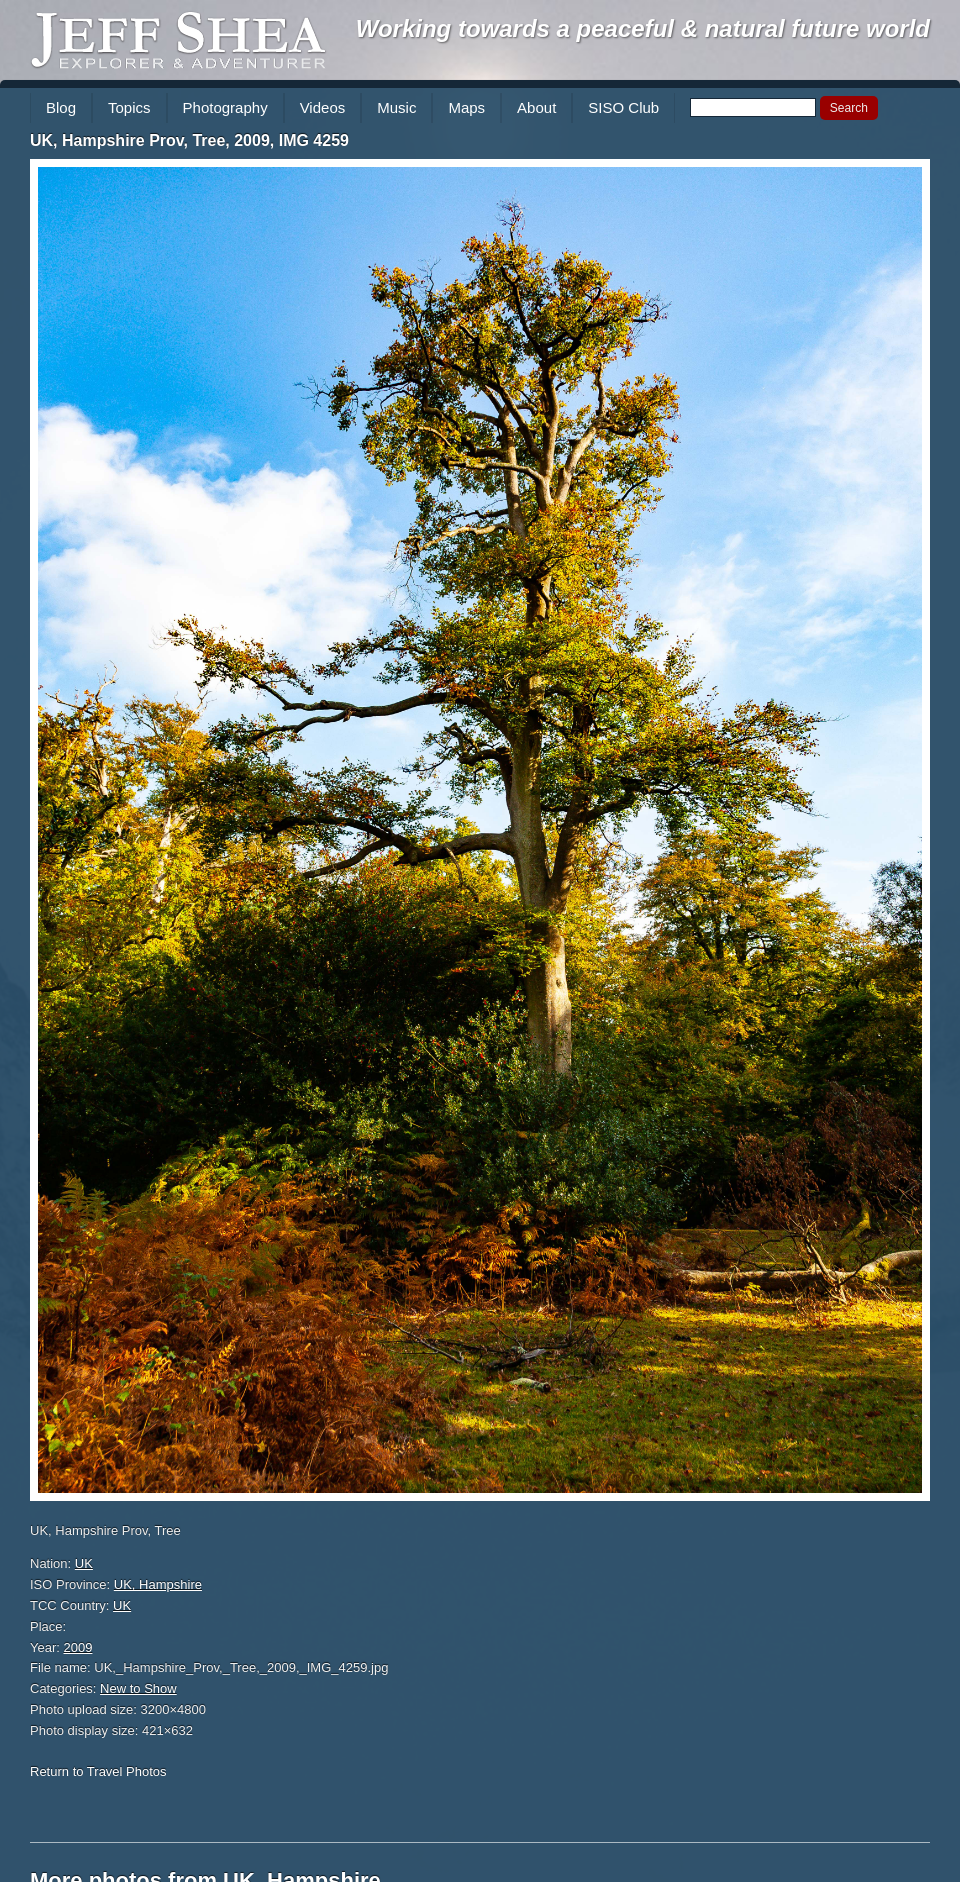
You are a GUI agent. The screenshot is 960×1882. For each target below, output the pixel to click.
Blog (61, 107)
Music (396, 107)
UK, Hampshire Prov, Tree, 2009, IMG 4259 (189, 140)
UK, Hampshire (158, 1584)
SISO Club (623, 107)
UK (84, 1563)
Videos (323, 107)
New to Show (138, 1688)
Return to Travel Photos (98, 1771)
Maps (466, 107)
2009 (78, 1647)
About (536, 107)
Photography (225, 107)
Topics (129, 107)
